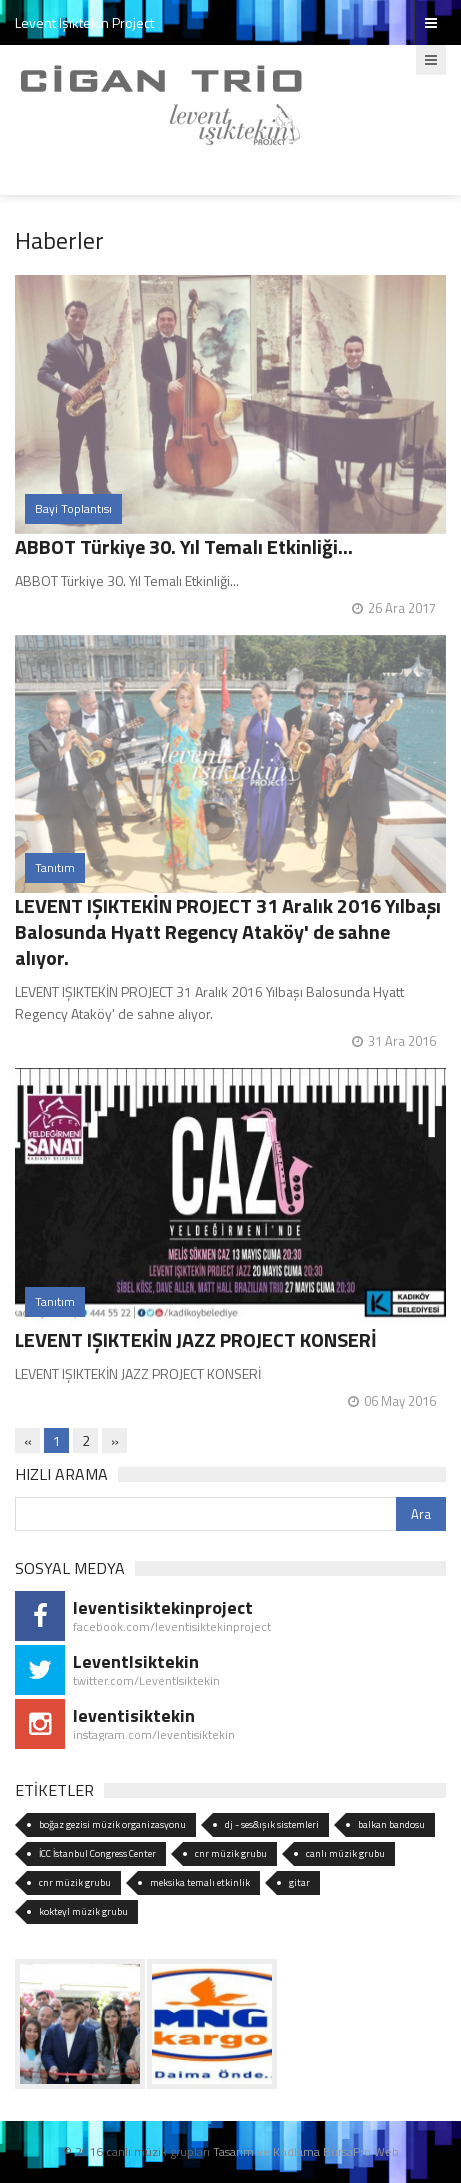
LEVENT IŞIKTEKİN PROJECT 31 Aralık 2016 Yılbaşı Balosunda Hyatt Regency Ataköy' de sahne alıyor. (228, 931)
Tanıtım (55, 867)
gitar (299, 1882)
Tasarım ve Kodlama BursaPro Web (306, 2151)
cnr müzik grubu (231, 1853)
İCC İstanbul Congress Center (97, 1853)
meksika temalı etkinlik (200, 1882)
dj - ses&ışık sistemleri (272, 1824)
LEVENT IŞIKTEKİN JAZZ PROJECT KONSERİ (196, 1339)
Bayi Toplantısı (73, 508)
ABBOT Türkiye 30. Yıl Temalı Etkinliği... (184, 546)
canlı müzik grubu (345, 1853)
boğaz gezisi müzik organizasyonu (112, 1824)
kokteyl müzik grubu (83, 1911)
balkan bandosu (391, 1824)
